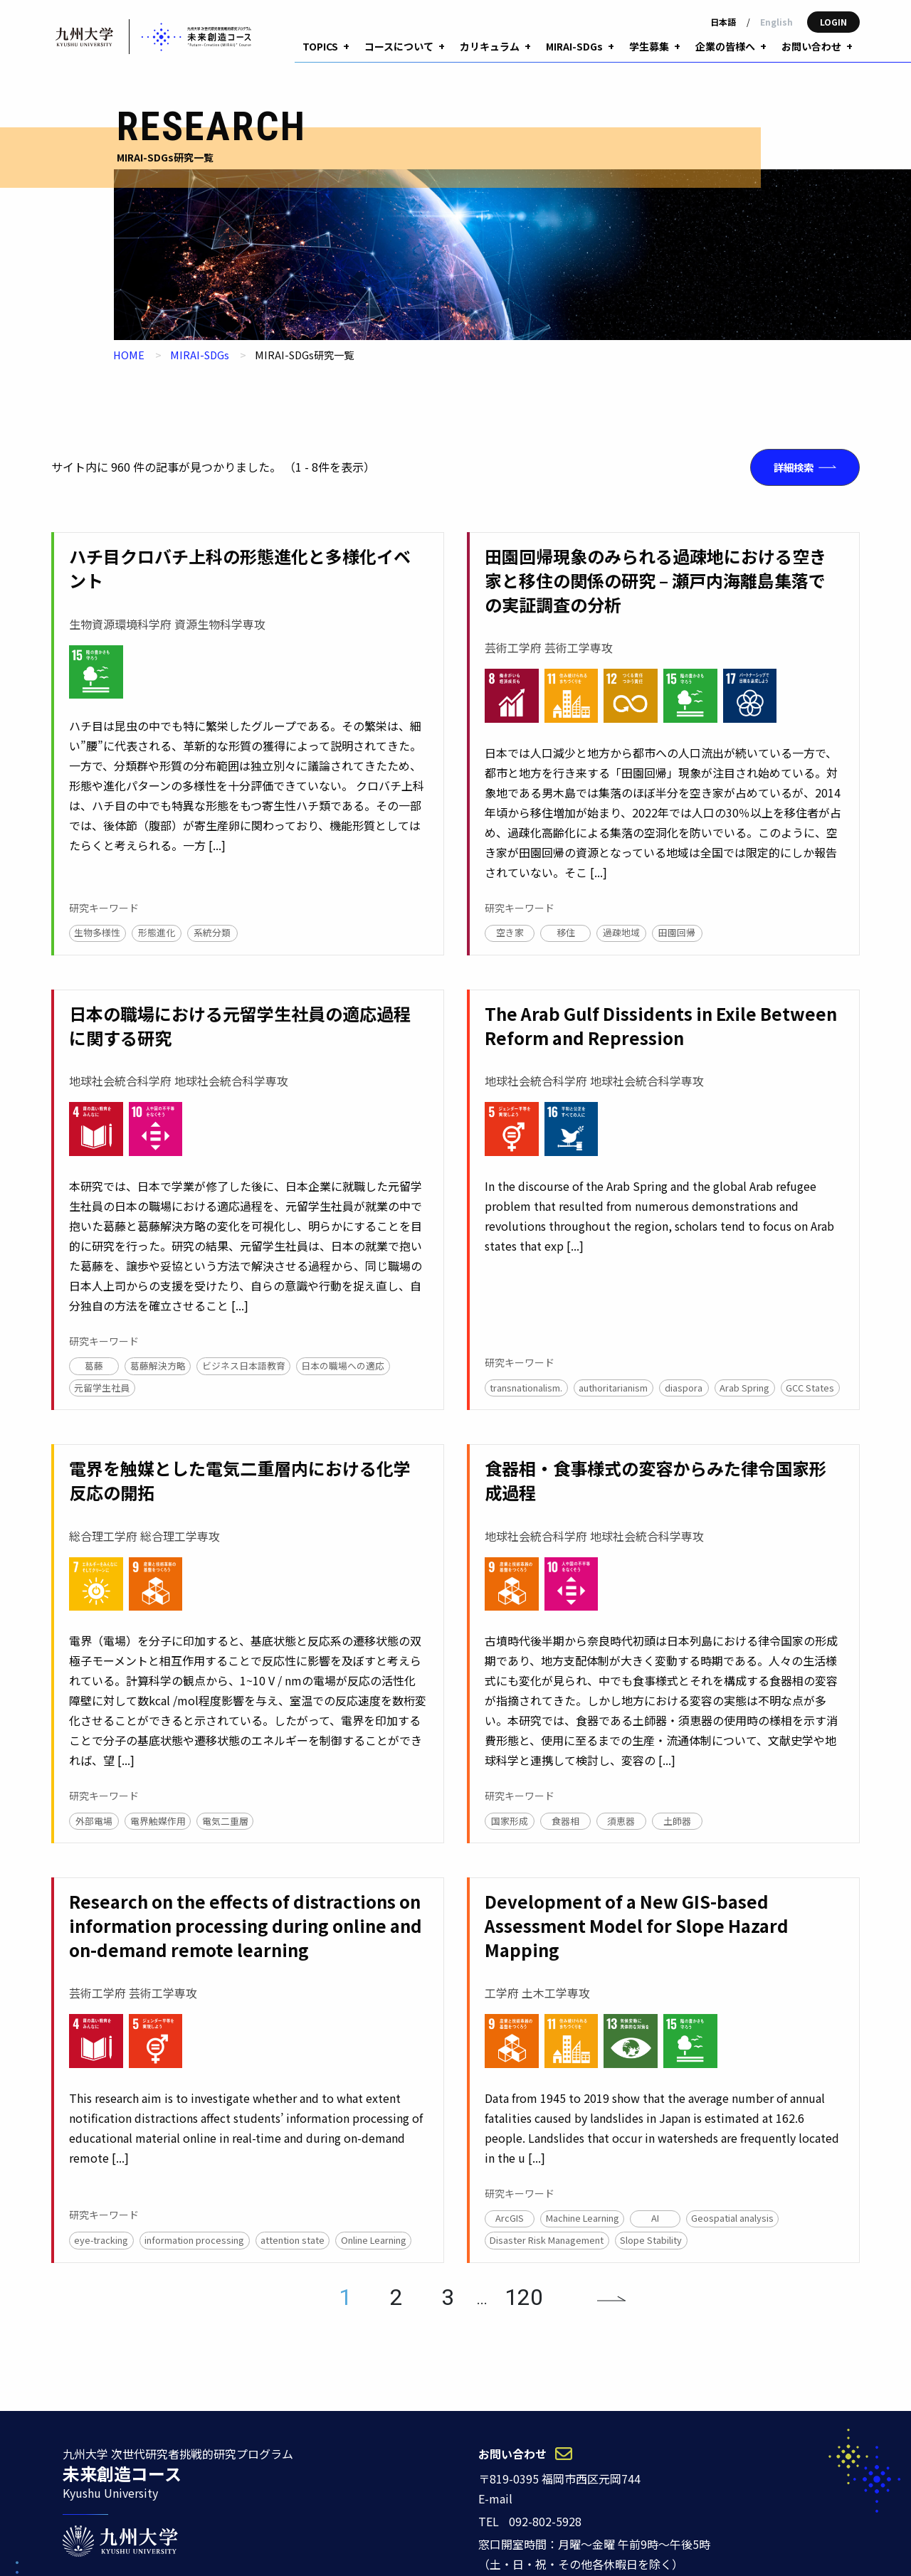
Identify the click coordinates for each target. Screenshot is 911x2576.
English (776, 22)
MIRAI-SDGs (199, 330)
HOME (128, 330)
